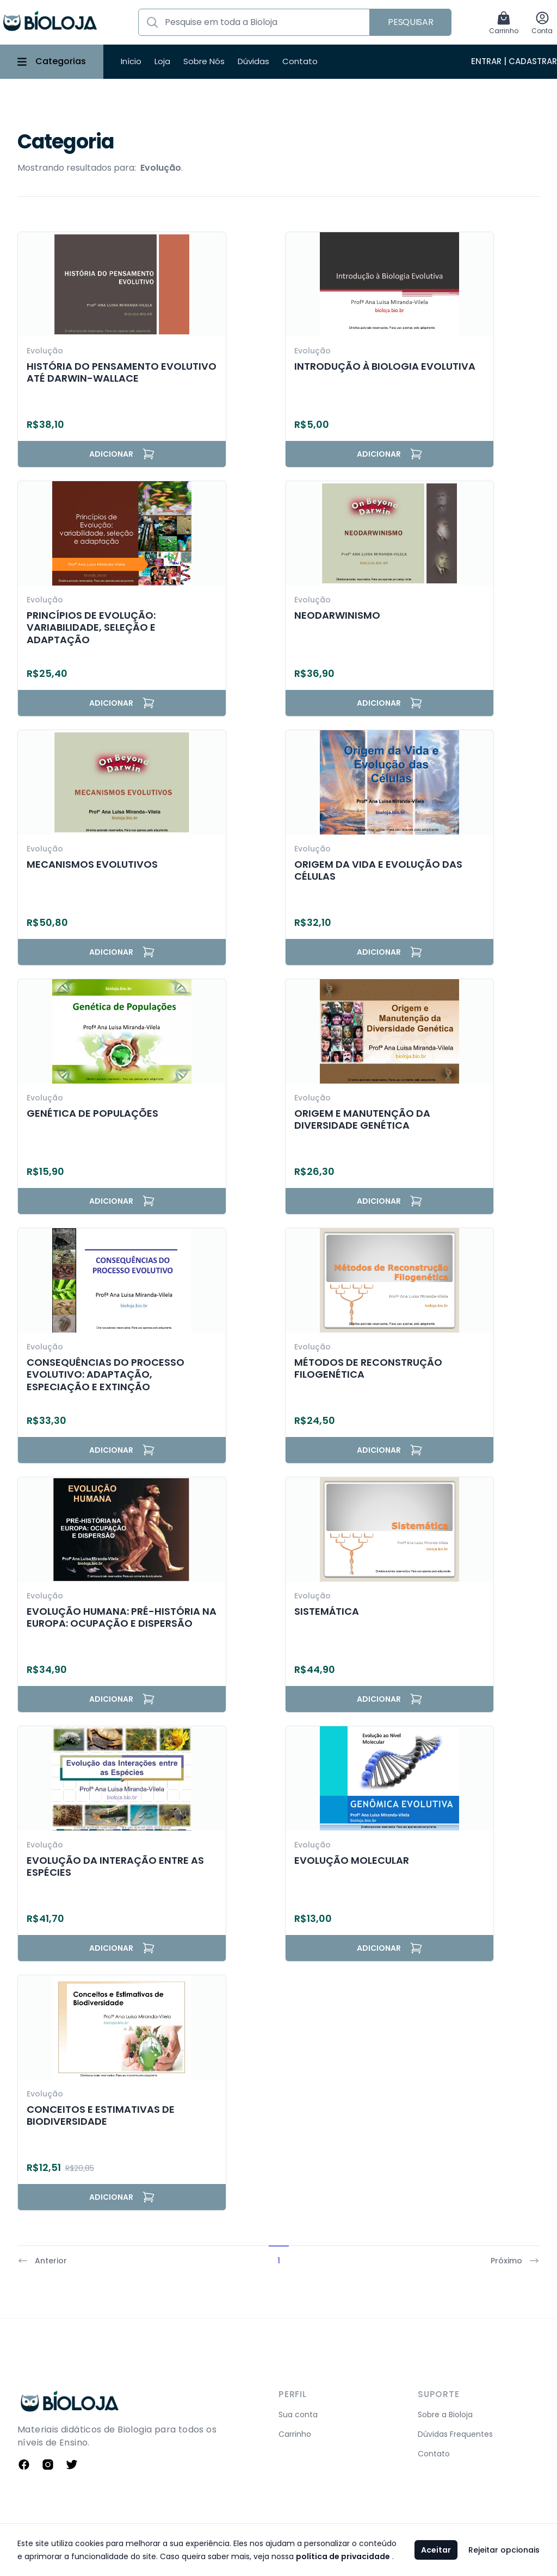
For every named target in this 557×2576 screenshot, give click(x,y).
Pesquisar (410, 22)
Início (131, 61)
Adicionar (122, 454)
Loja (162, 61)
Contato (300, 61)
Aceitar (436, 2549)
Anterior (42, 2260)
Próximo (515, 2260)
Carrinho (294, 2434)
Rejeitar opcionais (504, 2549)
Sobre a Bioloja (445, 2414)
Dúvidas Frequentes (455, 2434)
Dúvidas (253, 61)
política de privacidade (343, 2556)
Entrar (486, 61)
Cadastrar (533, 61)
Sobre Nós (204, 61)
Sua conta (298, 2414)
